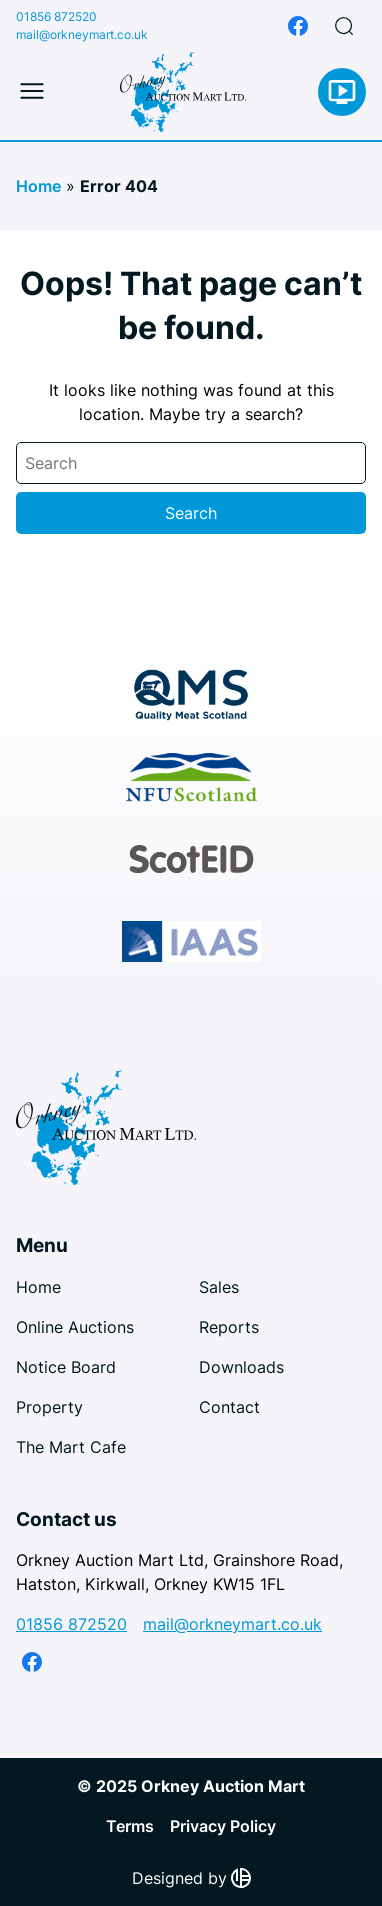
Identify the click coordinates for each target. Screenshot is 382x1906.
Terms (130, 1826)
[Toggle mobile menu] (32, 92)
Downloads (241, 1367)
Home (38, 186)
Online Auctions (75, 1327)
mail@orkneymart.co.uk (82, 34)
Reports (229, 1327)
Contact (229, 1407)
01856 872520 (56, 16)
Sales (219, 1287)
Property (49, 1407)
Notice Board (66, 1367)
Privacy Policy (223, 1826)
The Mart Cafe (71, 1447)
